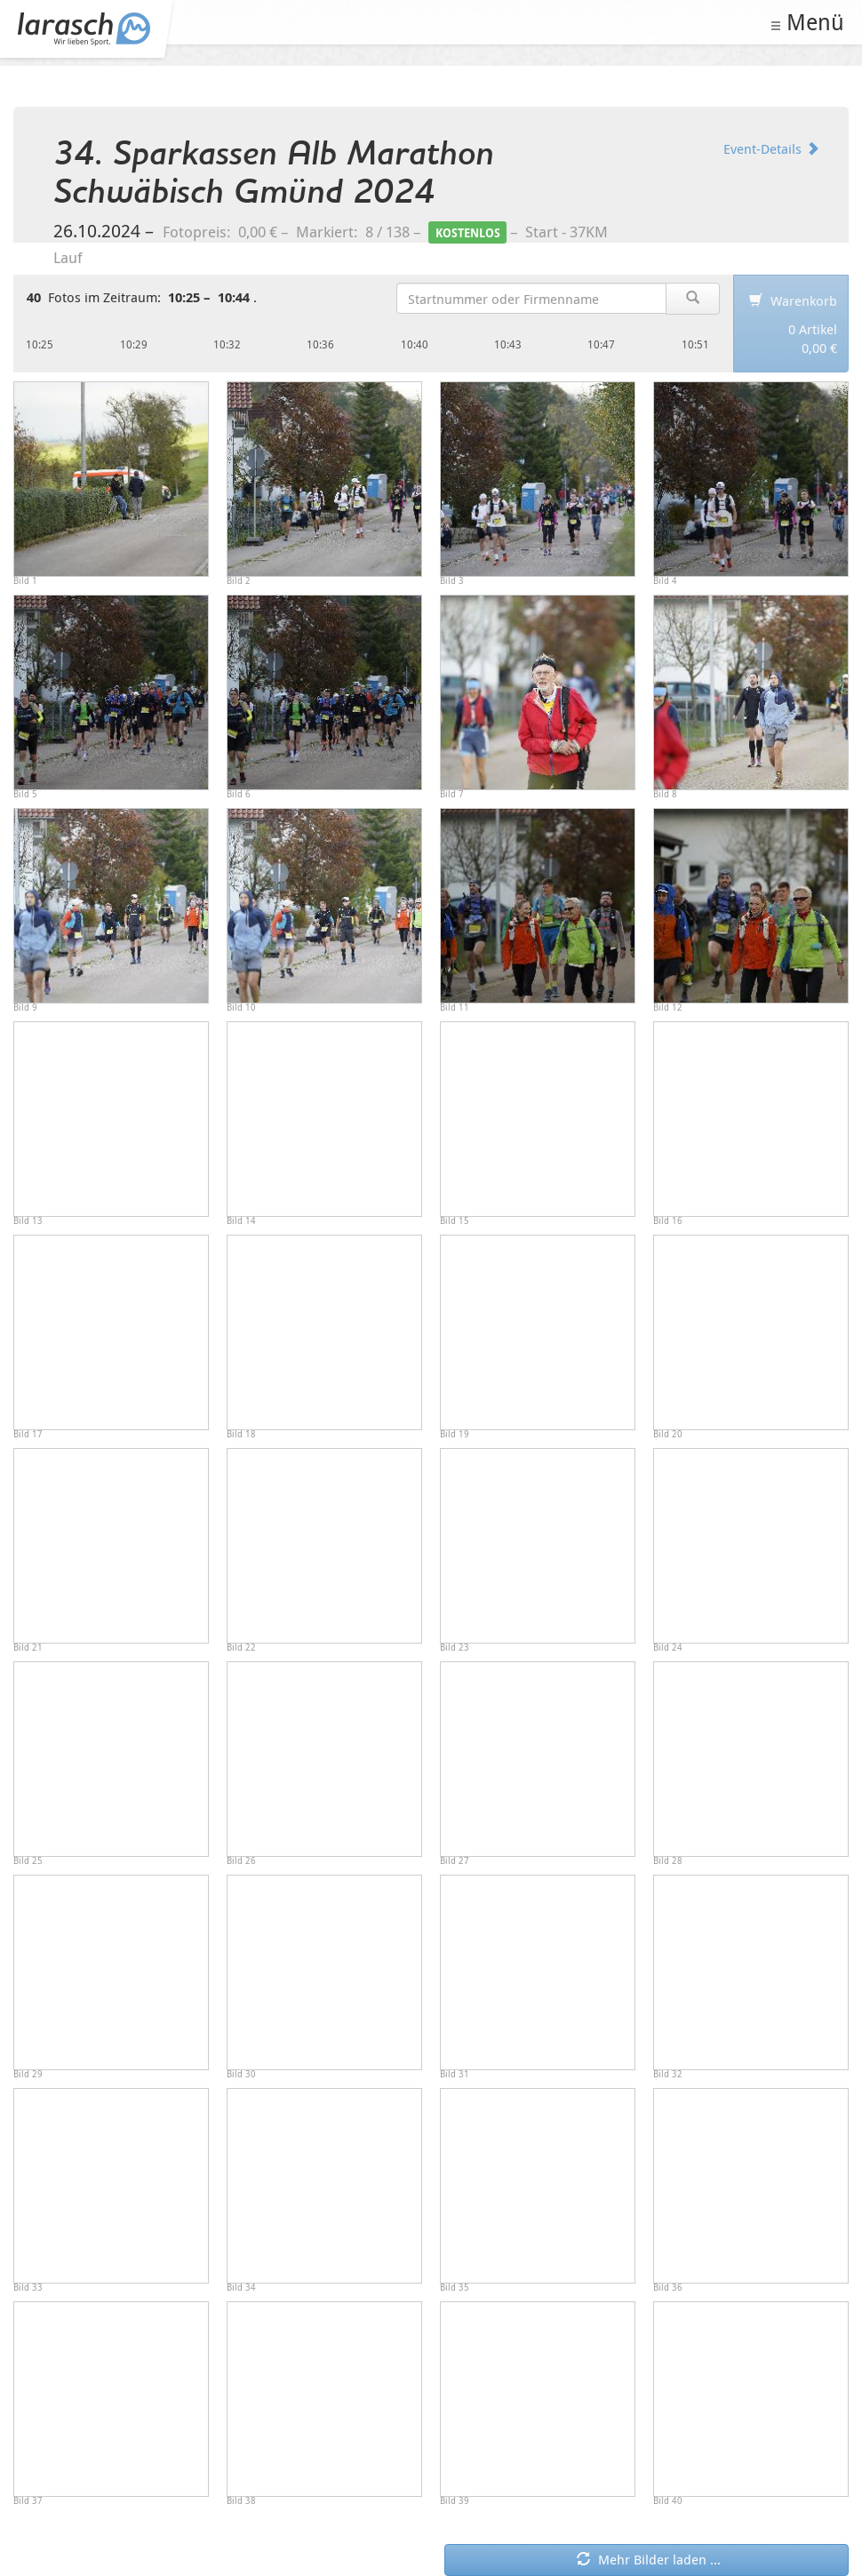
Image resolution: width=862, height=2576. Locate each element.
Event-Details (771, 148)
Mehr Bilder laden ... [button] (649, 2559)
